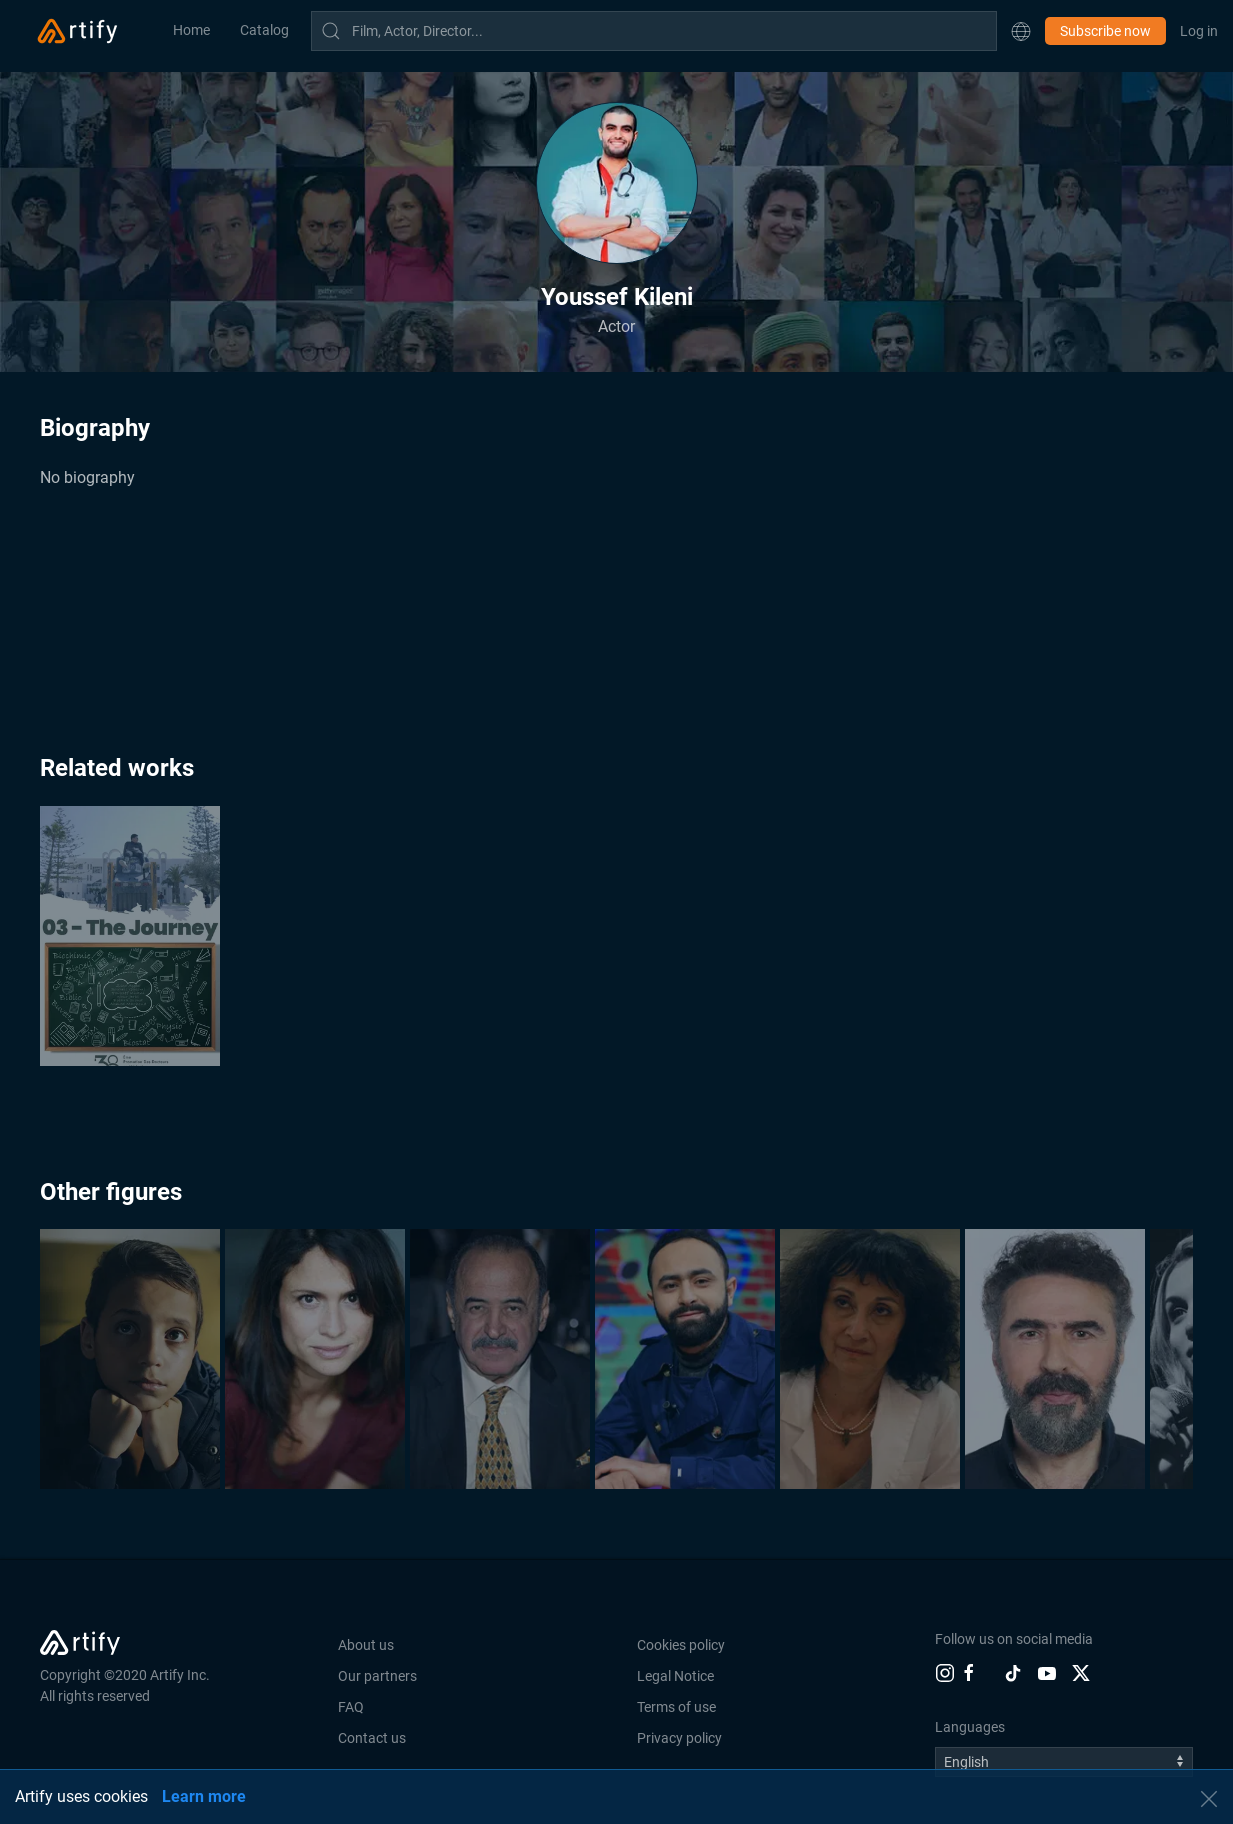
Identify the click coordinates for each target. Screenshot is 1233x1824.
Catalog (264, 30)
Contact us (372, 1738)
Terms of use (676, 1707)
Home (191, 30)
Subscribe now (1105, 31)
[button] (1021, 31)
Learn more (204, 1796)
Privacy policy (679, 1738)
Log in (1199, 31)
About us (366, 1645)
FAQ (351, 1707)
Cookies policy (681, 1645)
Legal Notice (675, 1676)
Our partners (377, 1676)
